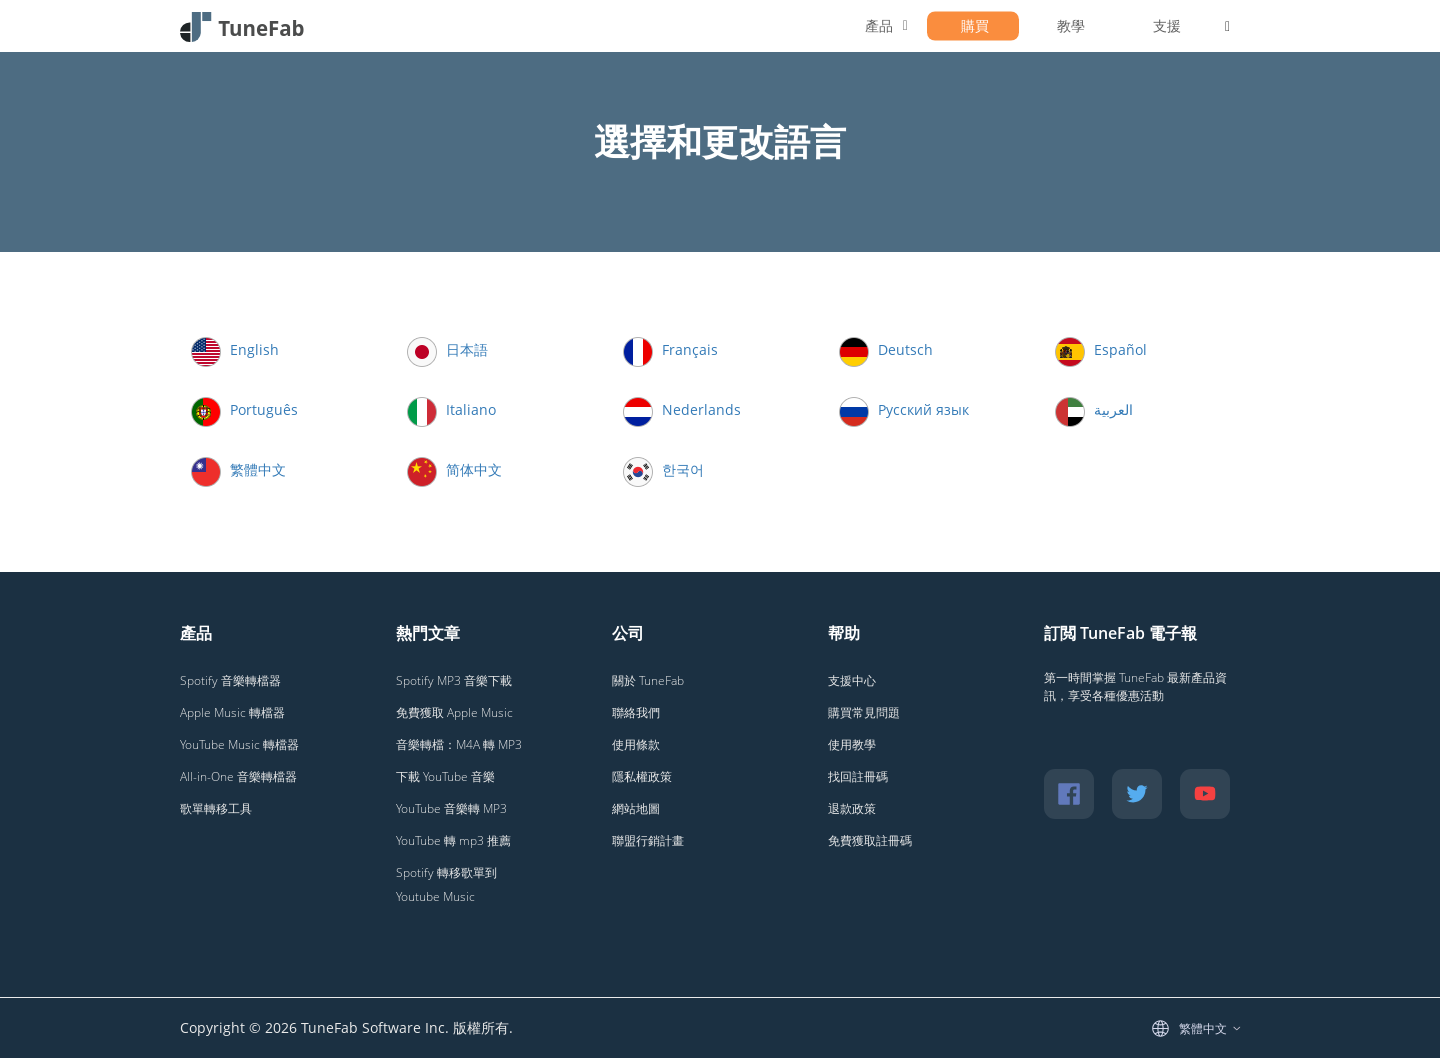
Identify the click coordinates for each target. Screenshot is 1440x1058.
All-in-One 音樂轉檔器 (238, 776)
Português (244, 409)
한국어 (663, 469)
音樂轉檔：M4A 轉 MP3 (459, 744)
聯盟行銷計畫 (648, 840)
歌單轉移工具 (216, 808)
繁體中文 (238, 469)
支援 (1167, 25)
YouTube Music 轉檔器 (239, 744)
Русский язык (904, 409)
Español (1101, 349)
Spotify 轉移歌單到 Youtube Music (446, 884)
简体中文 (454, 469)
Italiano (451, 409)
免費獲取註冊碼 (870, 840)
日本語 (447, 349)
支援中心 (852, 680)
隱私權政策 (642, 776)
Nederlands (682, 409)
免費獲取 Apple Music (454, 712)
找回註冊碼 (858, 776)
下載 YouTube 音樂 (445, 776)
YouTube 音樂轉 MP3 (451, 808)
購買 (975, 25)
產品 (879, 25)
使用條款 (636, 744)
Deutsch (886, 349)
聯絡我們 (636, 712)
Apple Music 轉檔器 (232, 712)
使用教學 (852, 744)
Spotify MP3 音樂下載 (454, 680)
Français (670, 349)
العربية (1094, 409)
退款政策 (852, 808)
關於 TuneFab (648, 680)
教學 (1071, 25)
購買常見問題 (864, 712)
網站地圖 (636, 808)
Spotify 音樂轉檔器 (230, 680)
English (235, 349)
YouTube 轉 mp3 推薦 (453, 840)
